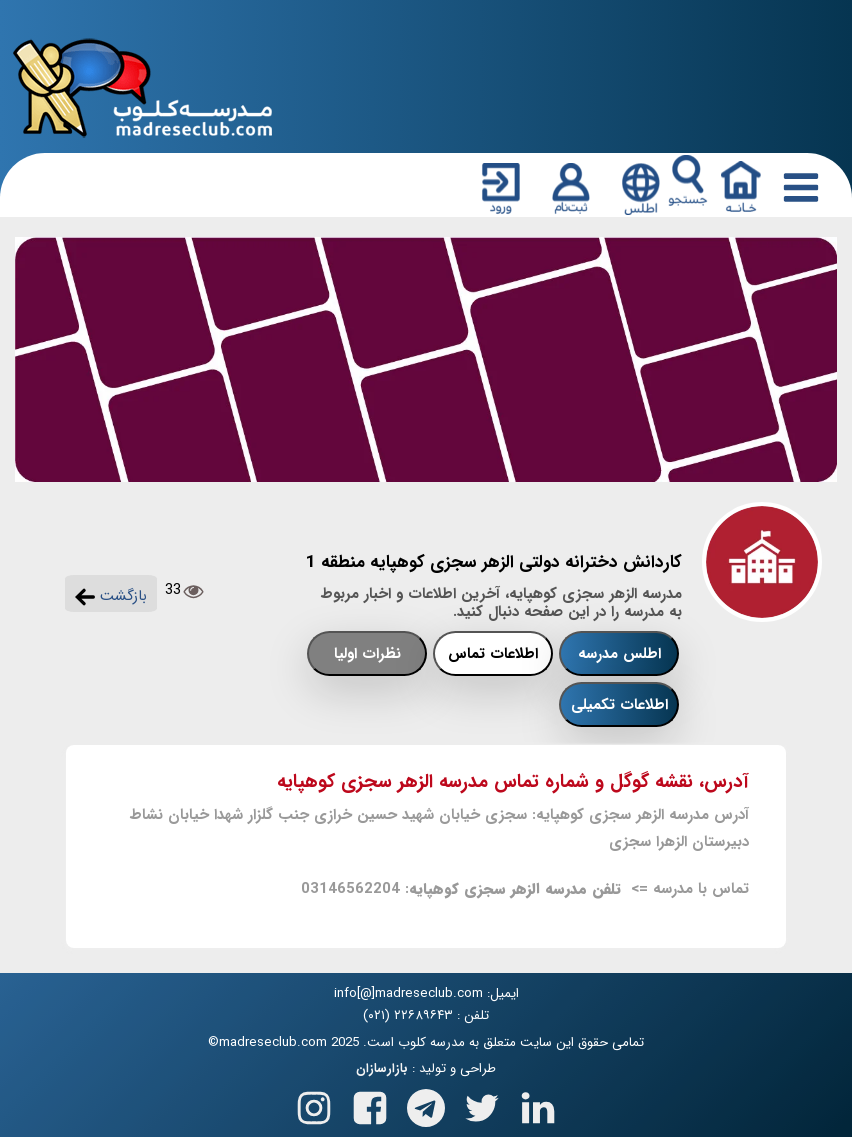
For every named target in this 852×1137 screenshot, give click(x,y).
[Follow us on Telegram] (426, 1104)
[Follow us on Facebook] (370, 1104)
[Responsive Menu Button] (797, 187)
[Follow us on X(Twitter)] (482, 1104)
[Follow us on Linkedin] (538, 1104)
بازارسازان (382, 1069)
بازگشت (111, 596)
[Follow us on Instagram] (314, 1104)
